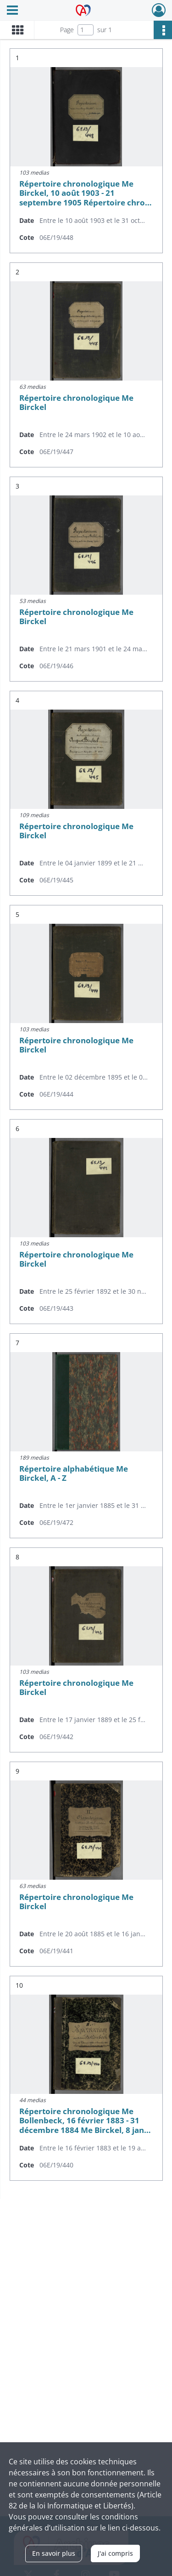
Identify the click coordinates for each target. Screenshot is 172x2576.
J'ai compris (115, 2553)
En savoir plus (53, 2553)
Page (67, 29)
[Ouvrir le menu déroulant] (12, 11)
